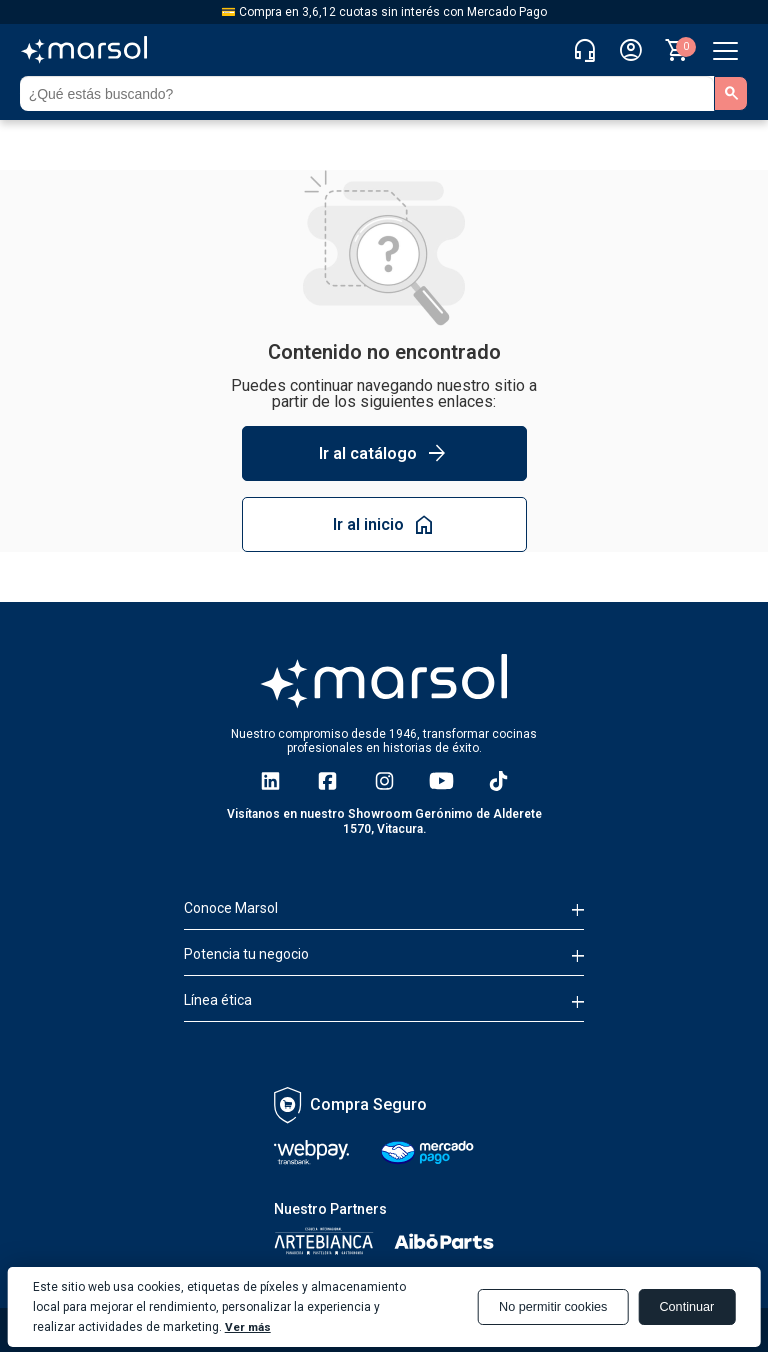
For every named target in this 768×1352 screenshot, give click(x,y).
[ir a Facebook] (327, 781)
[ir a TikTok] (498, 781)
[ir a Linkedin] (270, 781)
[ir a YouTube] (441, 781)
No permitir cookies (547, 1307)
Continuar (686, 1307)
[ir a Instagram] (384, 781)
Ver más (249, 1327)
